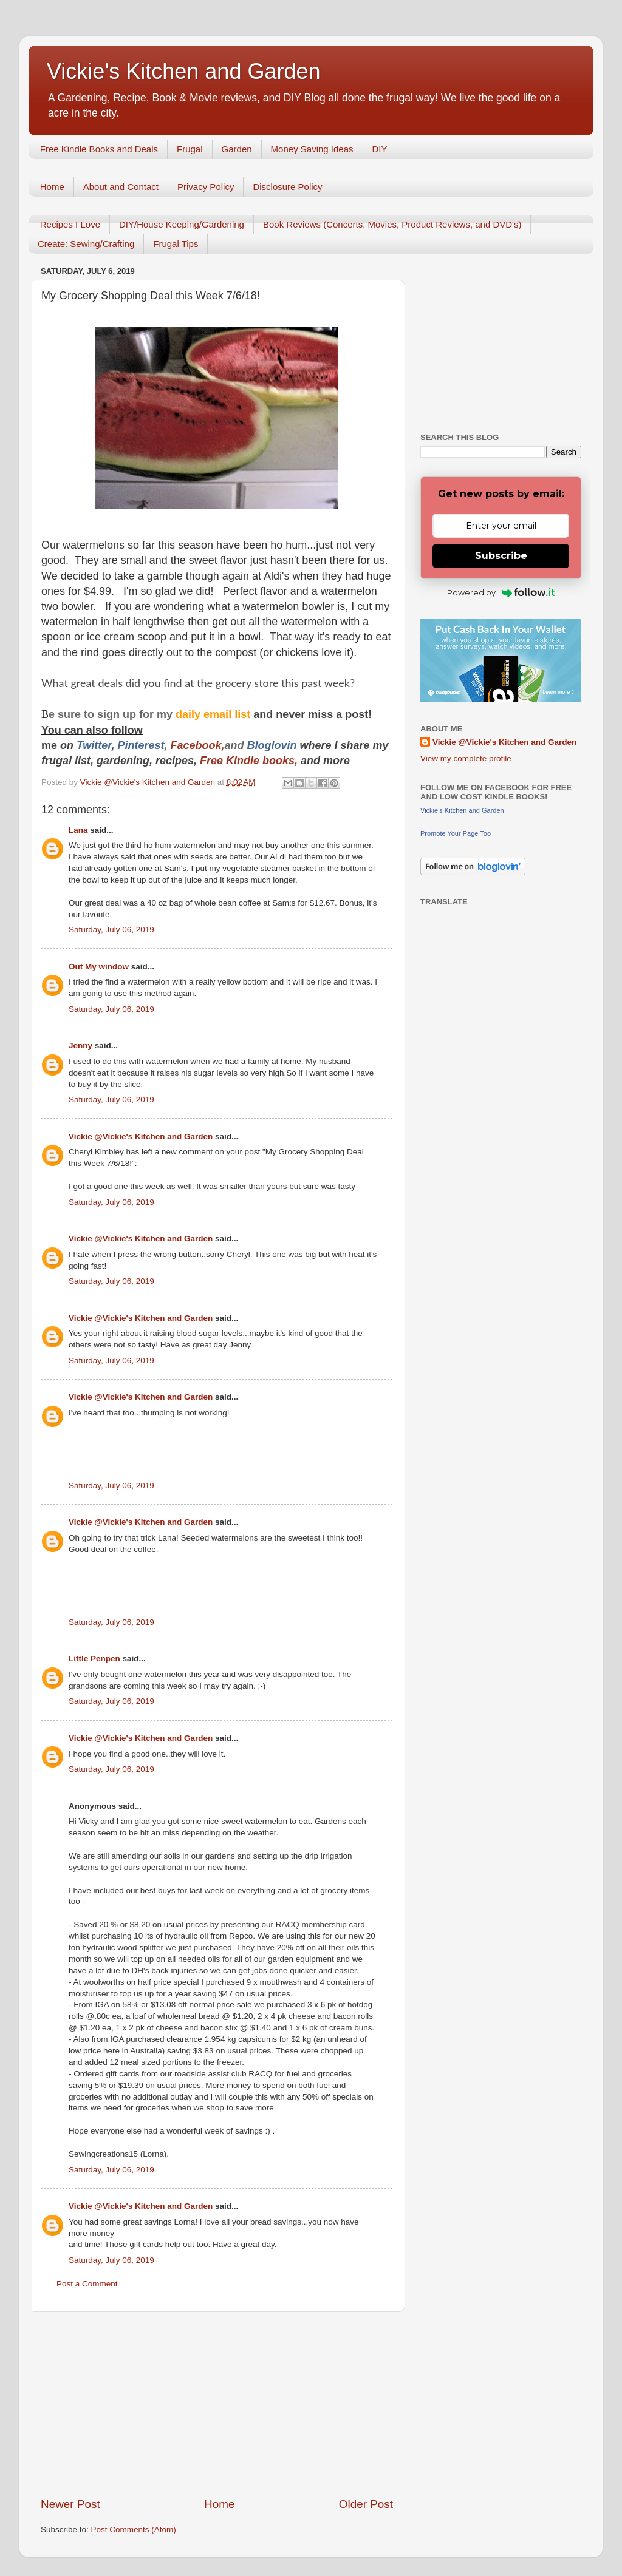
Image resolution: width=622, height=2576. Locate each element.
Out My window (99, 966)
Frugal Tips (175, 244)
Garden (237, 149)
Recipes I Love (70, 224)
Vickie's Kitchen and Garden (183, 71)
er (106, 745)
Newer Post (70, 2504)
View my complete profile (465, 758)
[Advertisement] (217, 2404)
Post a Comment (87, 2283)
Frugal (190, 149)
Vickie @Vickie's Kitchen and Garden (141, 1136)
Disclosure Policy (287, 186)
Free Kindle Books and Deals (99, 149)
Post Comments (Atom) (133, 2529)
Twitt (89, 745)
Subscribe (501, 555)
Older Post (366, 2504)
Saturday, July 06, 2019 (111, 929)
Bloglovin (273, 745)
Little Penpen (94, 1658)
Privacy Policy (205, 186)
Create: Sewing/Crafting (86, 244)
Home (52, 186)
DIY (380, 149)
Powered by (501, 592)
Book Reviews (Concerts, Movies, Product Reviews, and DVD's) (392, 224)
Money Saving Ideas (312, 149)
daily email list (214, 714)
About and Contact (121, 186)
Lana (78, 830)
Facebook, (197, 745)
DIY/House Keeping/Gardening (181, 224)
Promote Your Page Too (455, 833)
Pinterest (140, 745)
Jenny (80, 1045)
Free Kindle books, (249, 760)
